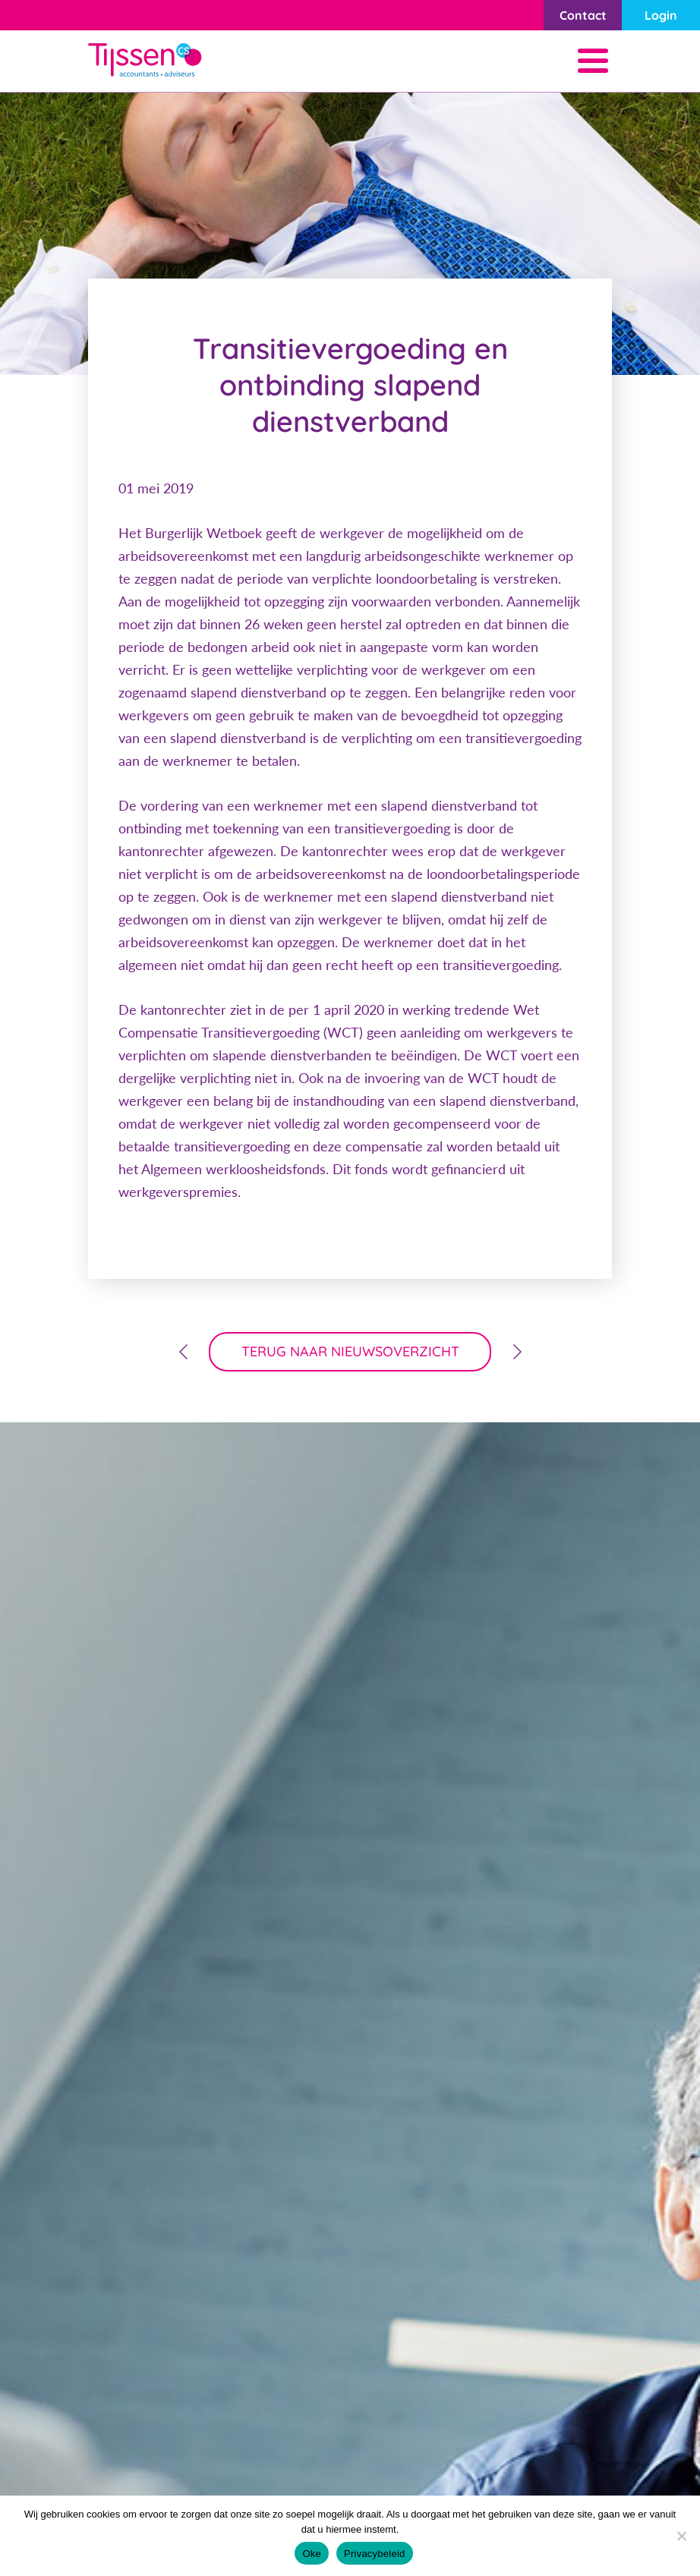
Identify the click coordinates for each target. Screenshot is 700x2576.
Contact (583, 15)
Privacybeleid (374, 2553)
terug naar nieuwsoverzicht (350, 1351)
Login (661, 15)
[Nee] (681, 2535)
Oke (311, 2553)
